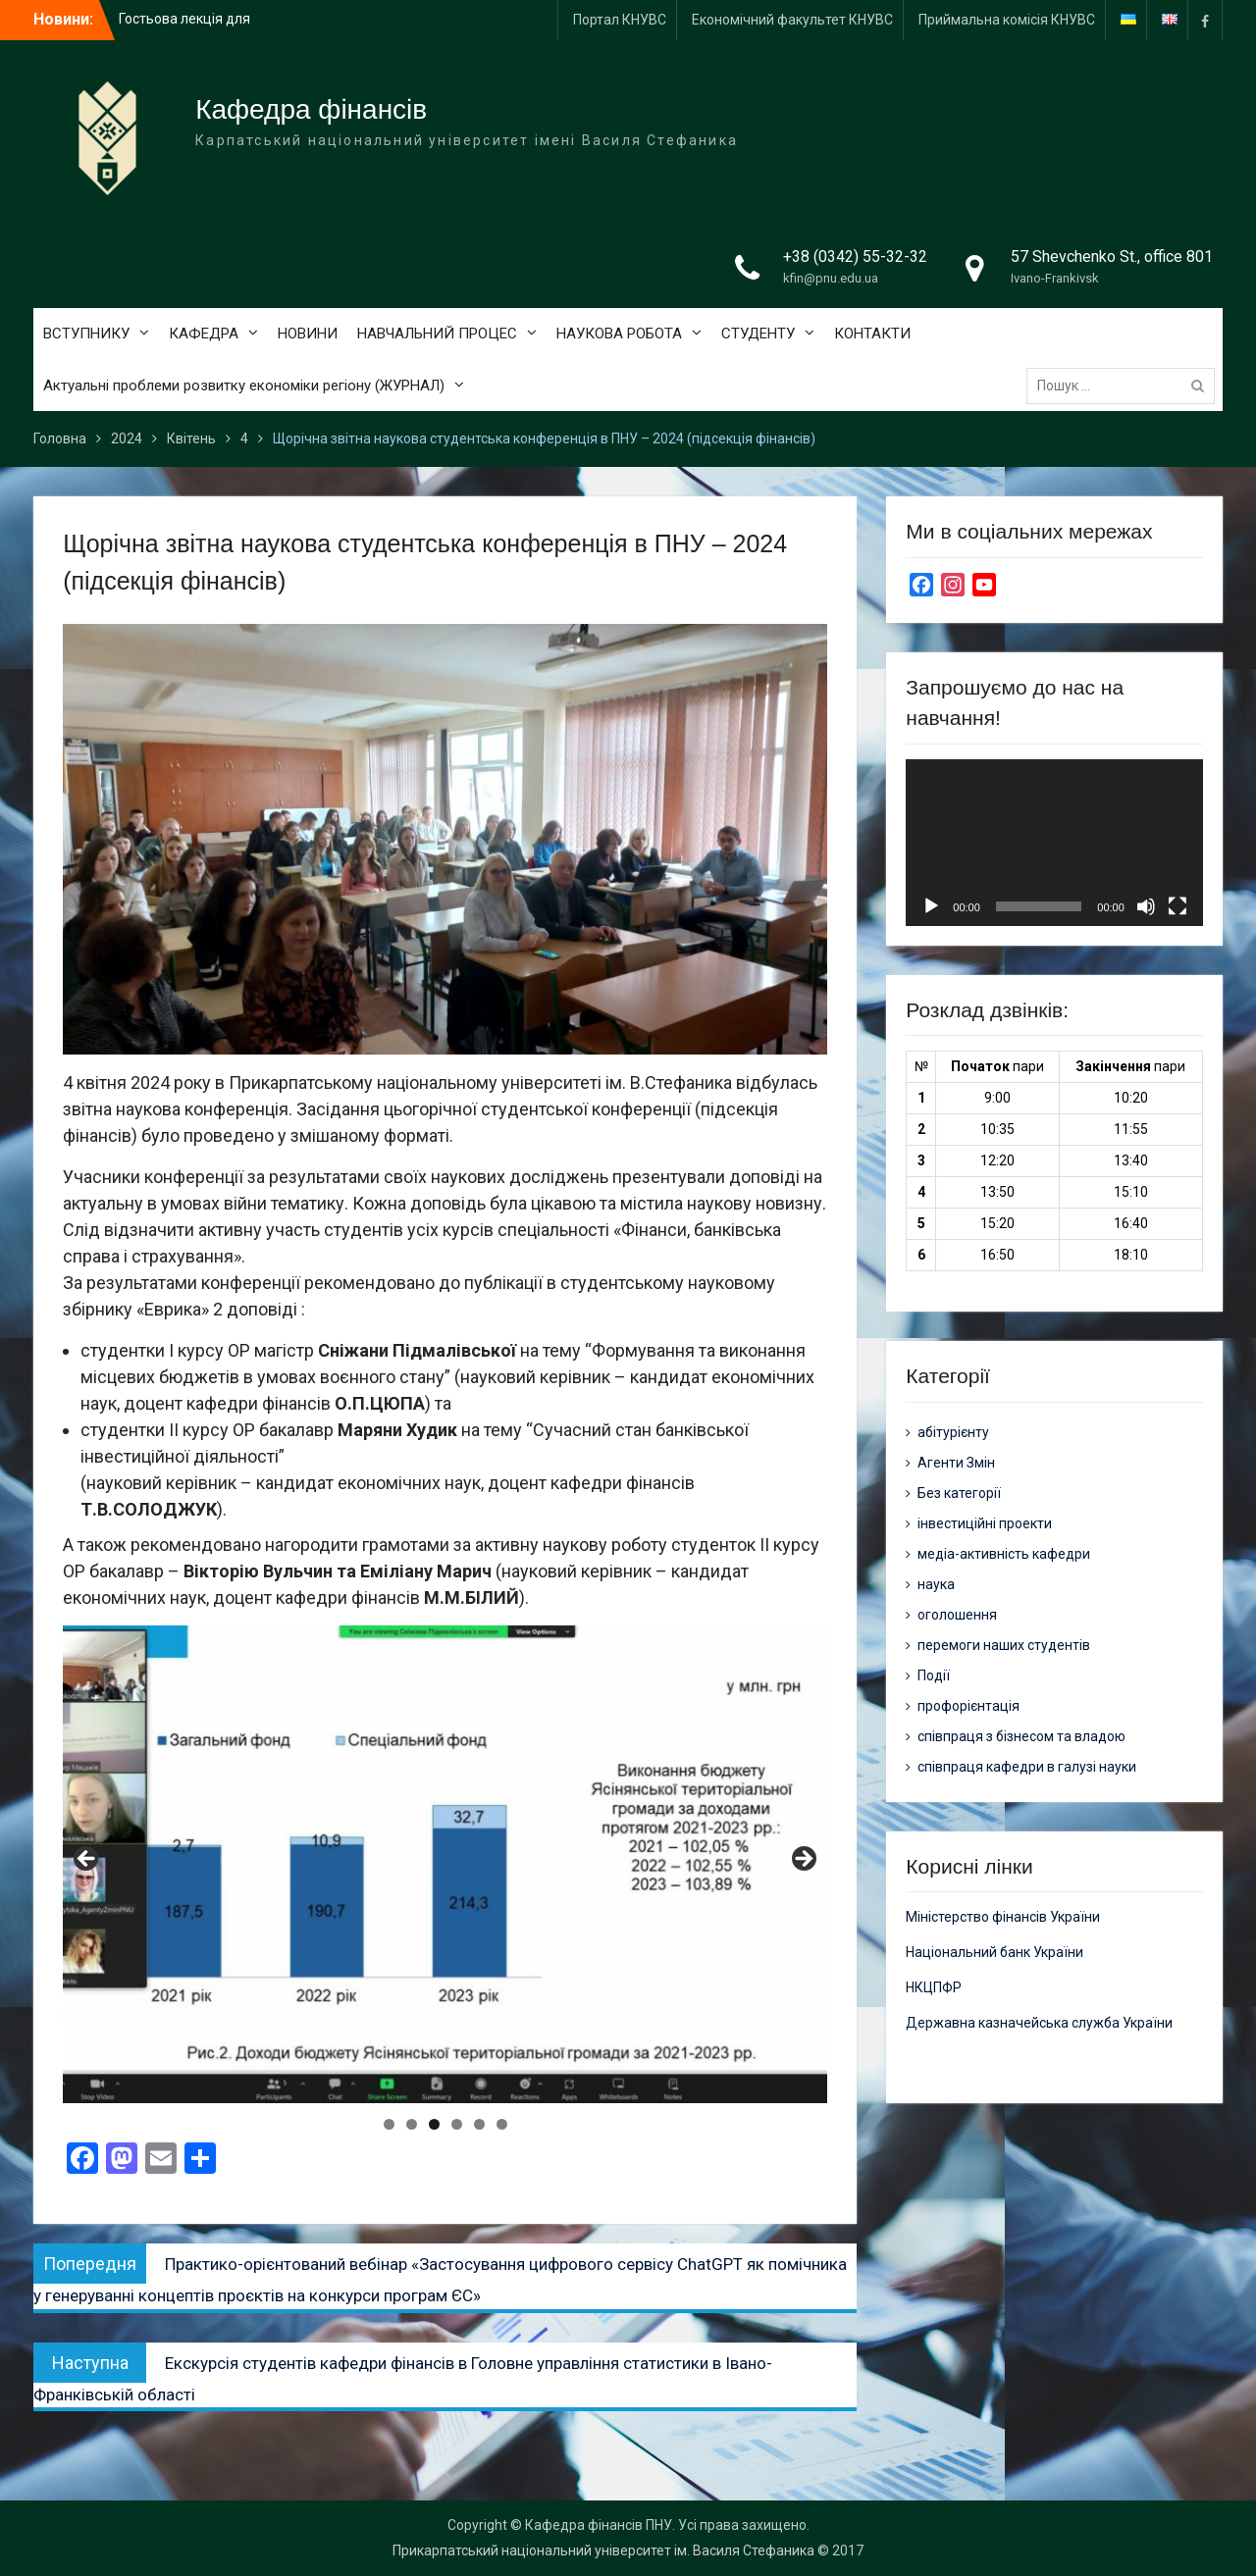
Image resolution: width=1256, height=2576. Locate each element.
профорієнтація (968, 1706)
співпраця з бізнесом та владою (1021, 1736)
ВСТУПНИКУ (86, 333)
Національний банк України (994, 1952)
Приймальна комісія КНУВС (1006, 19)
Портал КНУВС (619, 19)
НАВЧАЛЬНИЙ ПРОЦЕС (437, 333)
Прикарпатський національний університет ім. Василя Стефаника (603, 2550)
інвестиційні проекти (984, 1523)
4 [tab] (456, 2124)
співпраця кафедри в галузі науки (1026, 1767)
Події (933, 1675)
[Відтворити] (931, 906)
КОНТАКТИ (872, 333)
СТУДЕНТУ (758, 333)
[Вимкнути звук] (1146, 906)
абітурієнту (953, 1432)
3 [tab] (434, 2124)
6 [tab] (502, 2124)
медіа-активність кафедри (1003, 1554)
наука (936, 1584)
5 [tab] (479, 2124)
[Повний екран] (1177, 906)
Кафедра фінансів (311, 109)
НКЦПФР (934, 1987)
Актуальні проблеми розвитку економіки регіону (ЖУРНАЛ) (244, 385)
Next (802, 1860)
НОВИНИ (308, 333)
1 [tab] (389, 2124)
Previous (87, 1860)
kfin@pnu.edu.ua (830, 278)
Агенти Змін (956, 1462)
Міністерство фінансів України (1003, 1917)
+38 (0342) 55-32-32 (855, 256)
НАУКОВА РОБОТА (619, 333)
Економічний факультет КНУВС (792, 19)
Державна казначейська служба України (1039, 2023)
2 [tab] (411, 2124)
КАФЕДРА (203, 333)
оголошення (957, 1615)
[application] (1054, 842)
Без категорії (959, 1493)
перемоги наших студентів (1003, 1645)
